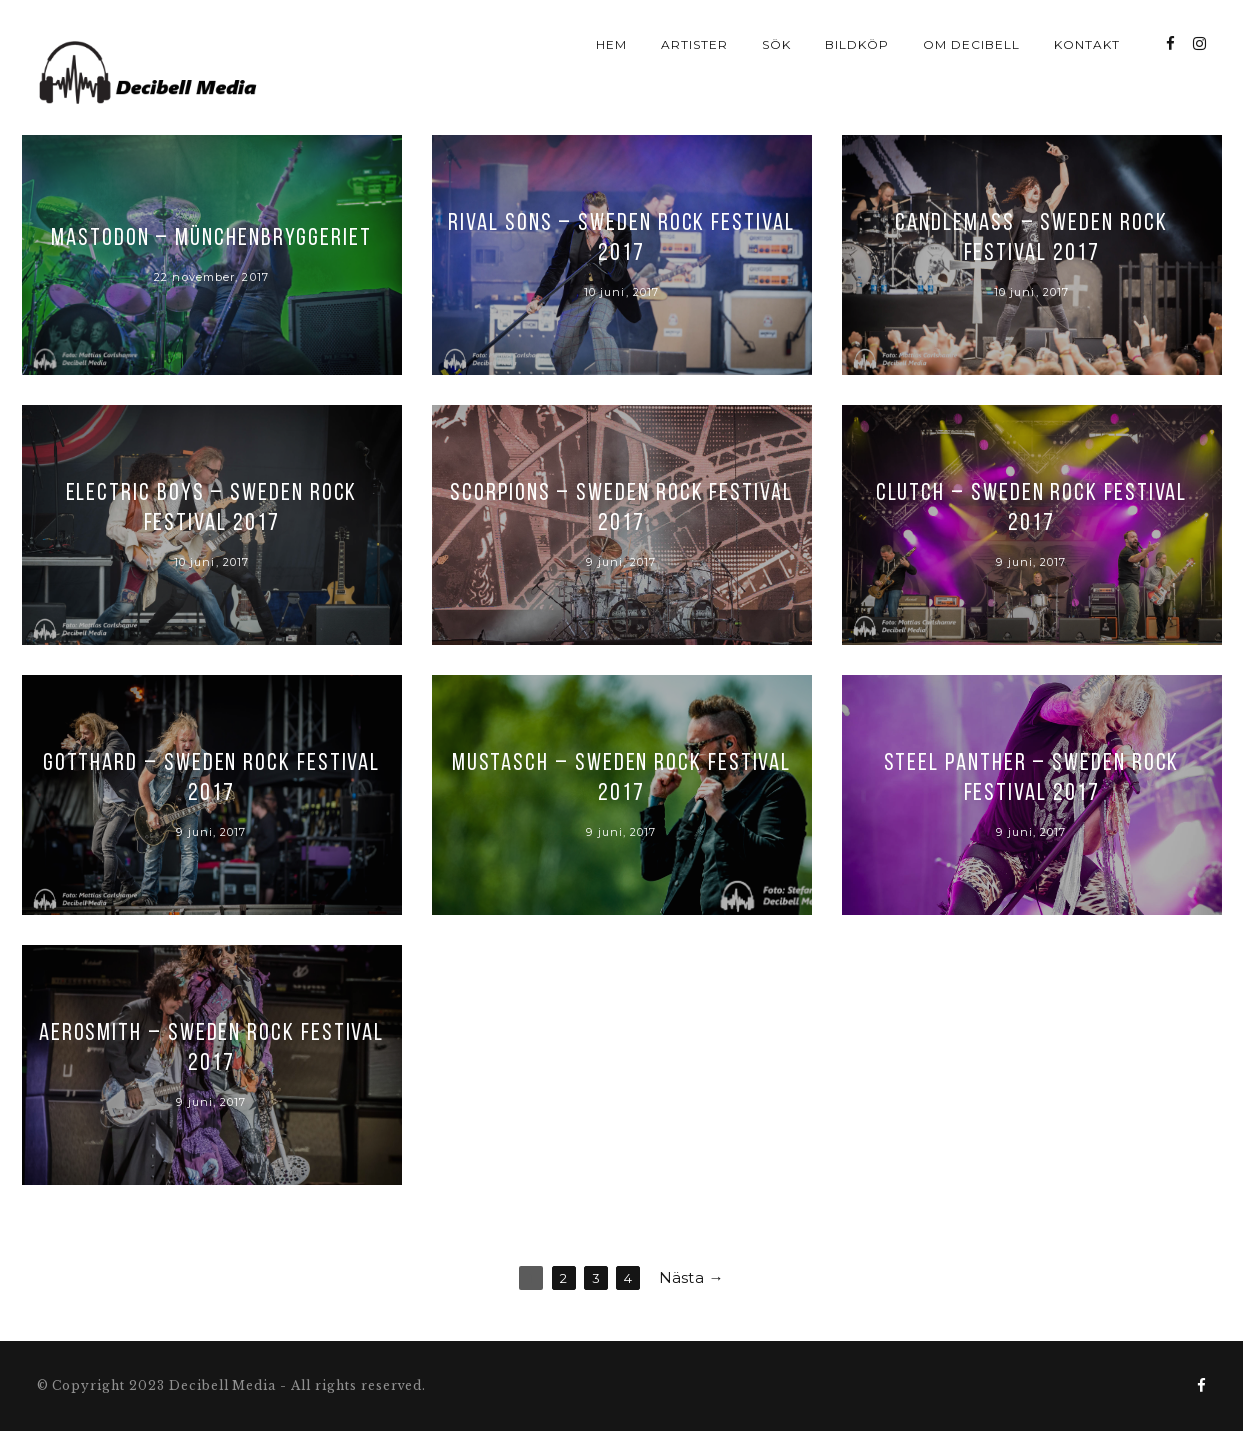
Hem (611, 44)
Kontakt (1087, 44)
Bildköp (857, 44)
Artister (694, 44)
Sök (776, 44)
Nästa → (691, 1277)
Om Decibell (971, 44)
